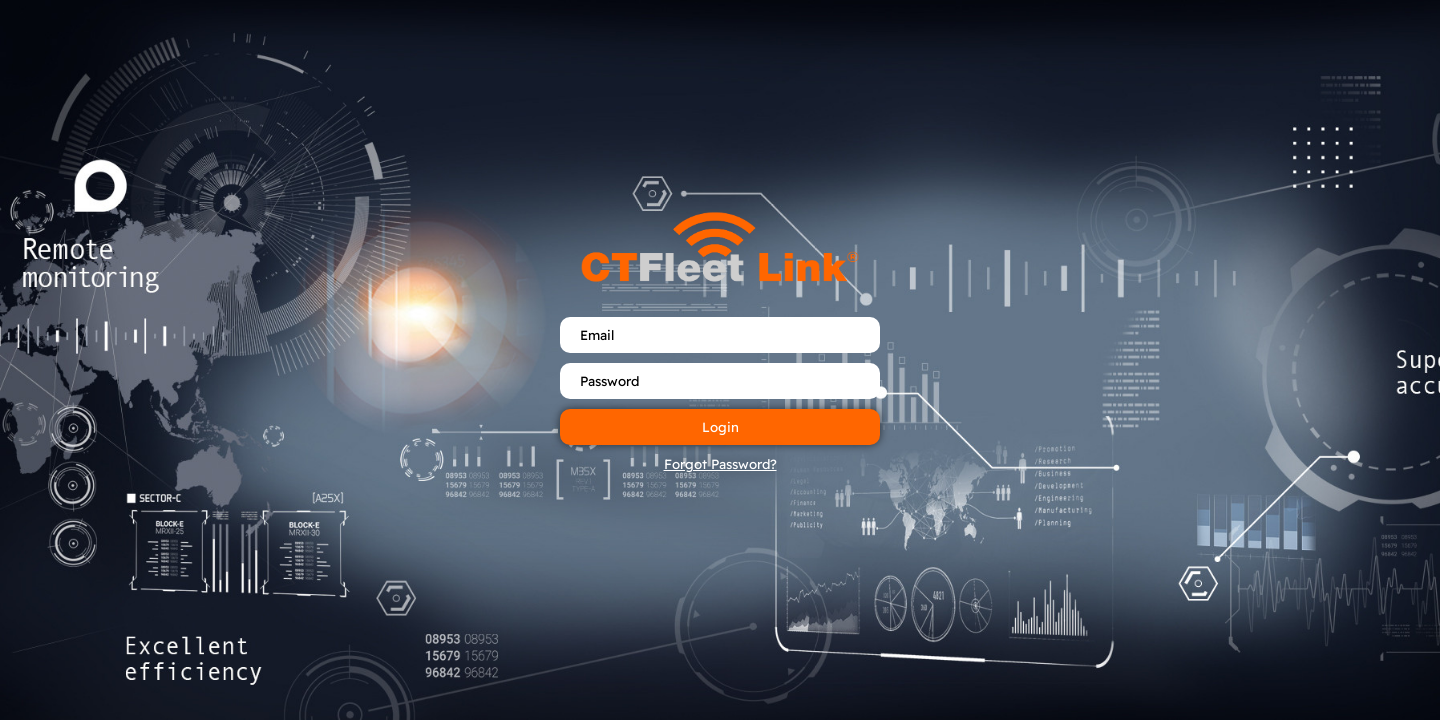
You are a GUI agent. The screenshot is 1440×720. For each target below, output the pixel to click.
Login (720, 427)
